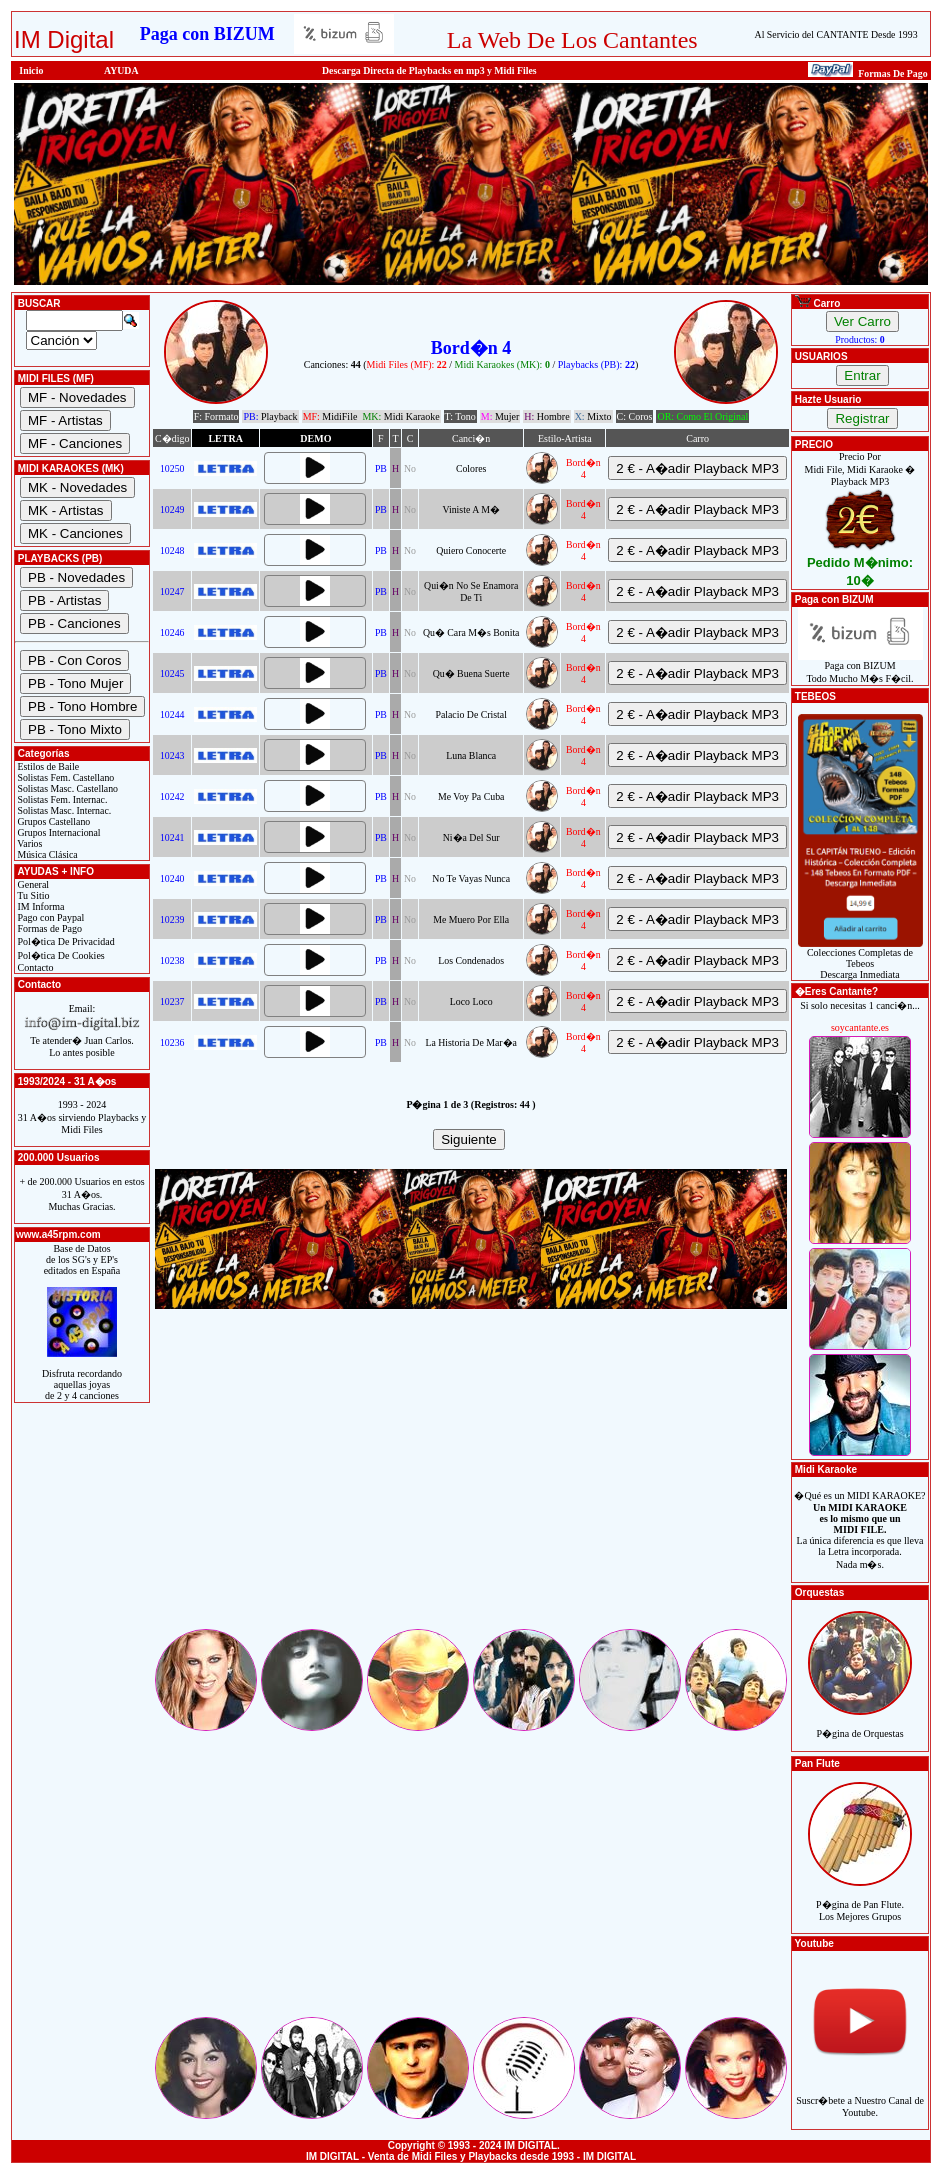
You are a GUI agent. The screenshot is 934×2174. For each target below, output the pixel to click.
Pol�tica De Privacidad (65, 941)
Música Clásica (46, 854)
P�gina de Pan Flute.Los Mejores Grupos (860, 1899)
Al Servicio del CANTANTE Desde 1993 (836, 34)
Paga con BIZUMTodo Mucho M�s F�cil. (860, 667)
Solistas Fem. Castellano (64, 777)
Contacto (34, 967)
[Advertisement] (471, 1486)
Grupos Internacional (58, 832)
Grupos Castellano (52, 821)
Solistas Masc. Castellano (66, 788)
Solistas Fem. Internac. (61, 799)
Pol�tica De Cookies (60, 955)
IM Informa (39, 906)
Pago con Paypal (49, 917)
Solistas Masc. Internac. (63, 810)
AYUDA (121, 70)
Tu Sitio (32, 895)
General (32, 884)
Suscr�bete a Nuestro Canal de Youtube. (860, 2095)
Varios (28, 843)
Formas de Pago (48, 928)
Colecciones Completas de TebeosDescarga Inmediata (860, 959)
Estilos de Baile (47, 766)
